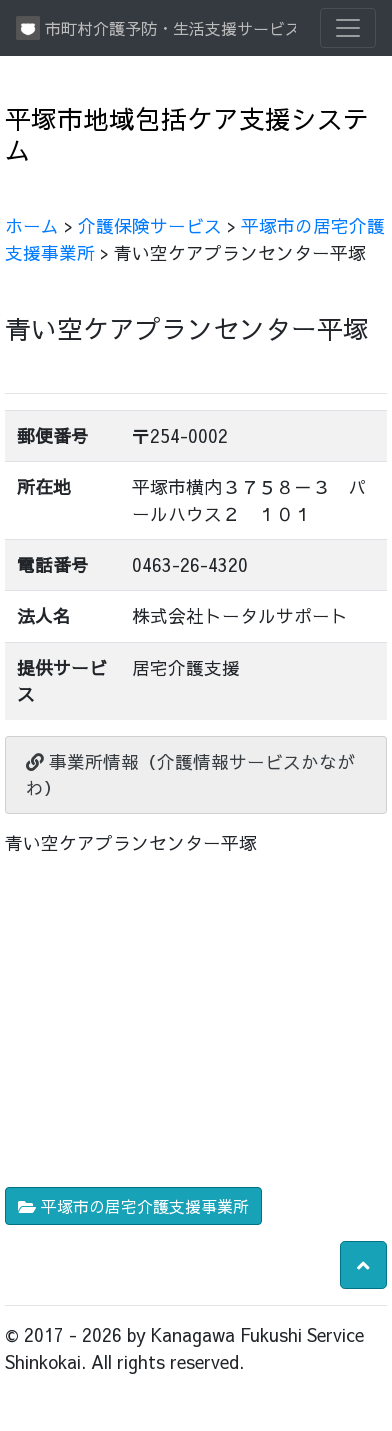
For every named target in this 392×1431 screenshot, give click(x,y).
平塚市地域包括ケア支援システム (187, 134)
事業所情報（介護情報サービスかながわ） (190, 774)
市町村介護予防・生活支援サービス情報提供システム (156, 28)
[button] (363, 1265)
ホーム (32, 225)
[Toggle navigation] (348, 28)
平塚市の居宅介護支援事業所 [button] (133, 1206)
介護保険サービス (150, 225)
